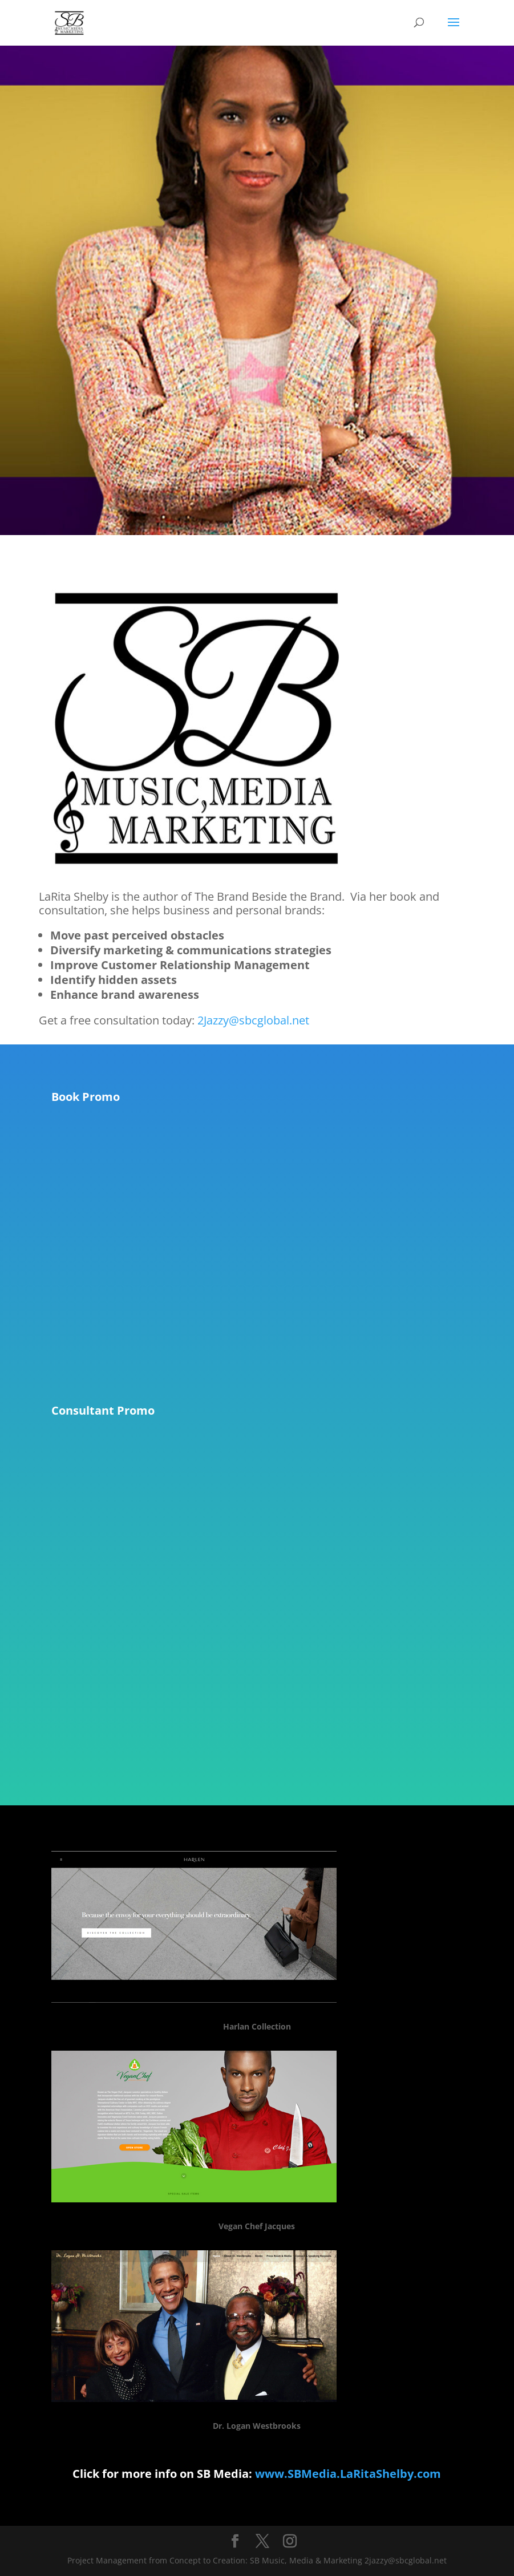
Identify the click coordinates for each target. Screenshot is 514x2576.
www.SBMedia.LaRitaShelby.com (348, 2473)
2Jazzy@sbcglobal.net (253, 1020)
